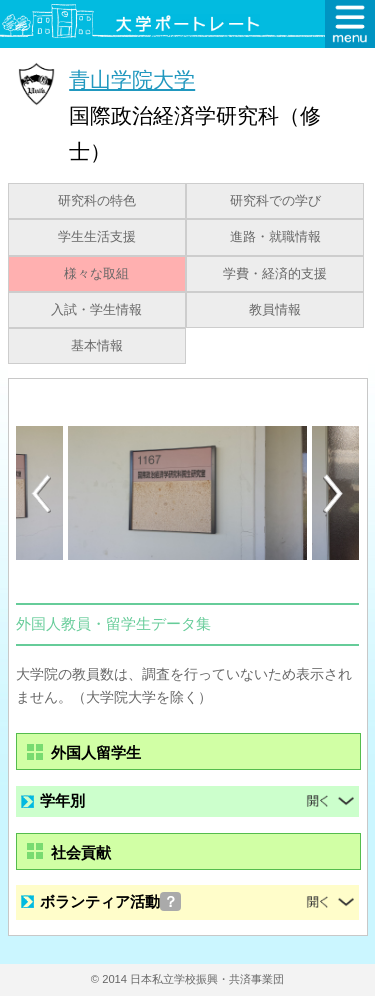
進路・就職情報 (275, 237)
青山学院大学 (132, 79)
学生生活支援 (97, 237)
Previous (41, 493)
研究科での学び (275, 201)
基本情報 (97, 346)
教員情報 (275, 310)
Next (334, 494)
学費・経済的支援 (275, 274)
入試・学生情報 (96, 310)
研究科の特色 (97, 201)
